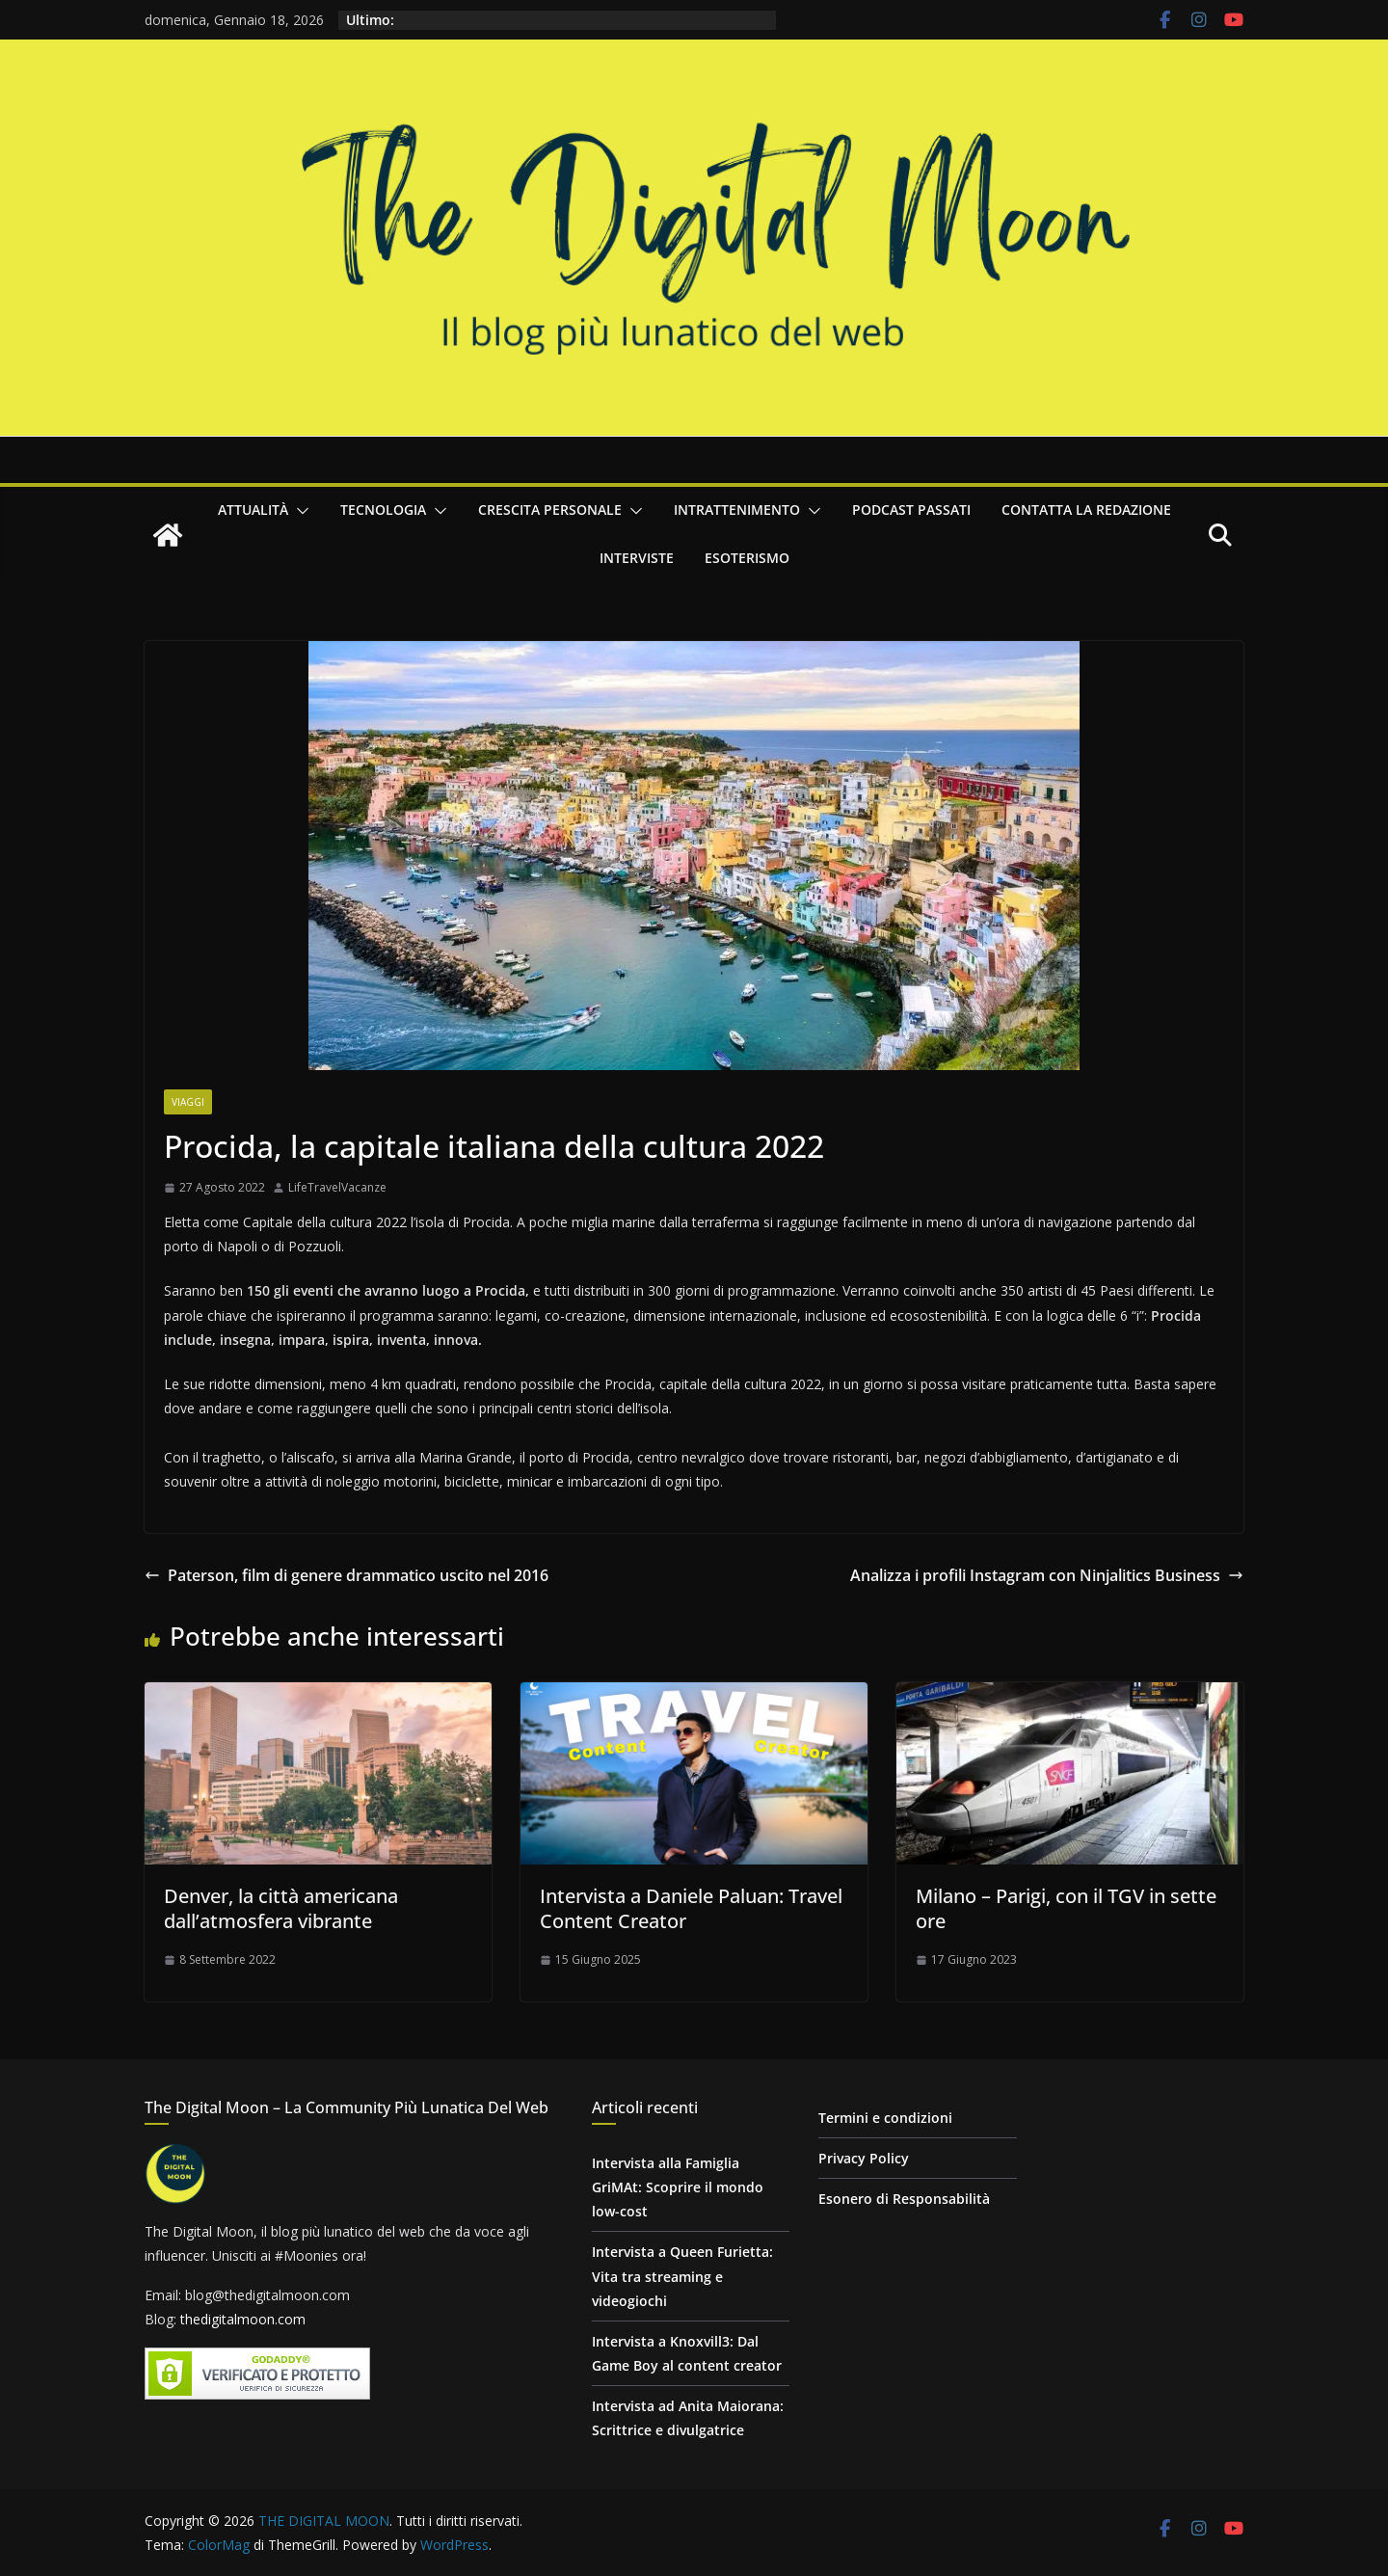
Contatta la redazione (1086, 509)
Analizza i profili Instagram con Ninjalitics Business (1046, 1575)
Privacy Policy (863, 2158)
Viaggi (188, 1102)
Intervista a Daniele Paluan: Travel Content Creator (691, 1908)
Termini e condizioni (885, 2117)
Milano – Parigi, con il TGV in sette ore (1066, 1908)
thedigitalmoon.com (243, 2319)
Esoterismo (747, 558)
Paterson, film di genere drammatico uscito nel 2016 (346, 1575)
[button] (298, 510)
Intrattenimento (737, 509)
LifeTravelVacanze (337, 1187)
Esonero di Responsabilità (904, 2198)
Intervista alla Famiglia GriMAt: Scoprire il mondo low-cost (677, 2187)
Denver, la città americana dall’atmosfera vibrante (281, 1908)
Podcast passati (911, 509)
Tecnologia (383, 509)
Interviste (637, 558)
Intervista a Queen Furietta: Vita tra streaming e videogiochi (682, 2275)
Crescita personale (550, 509)
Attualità (253, 509)
